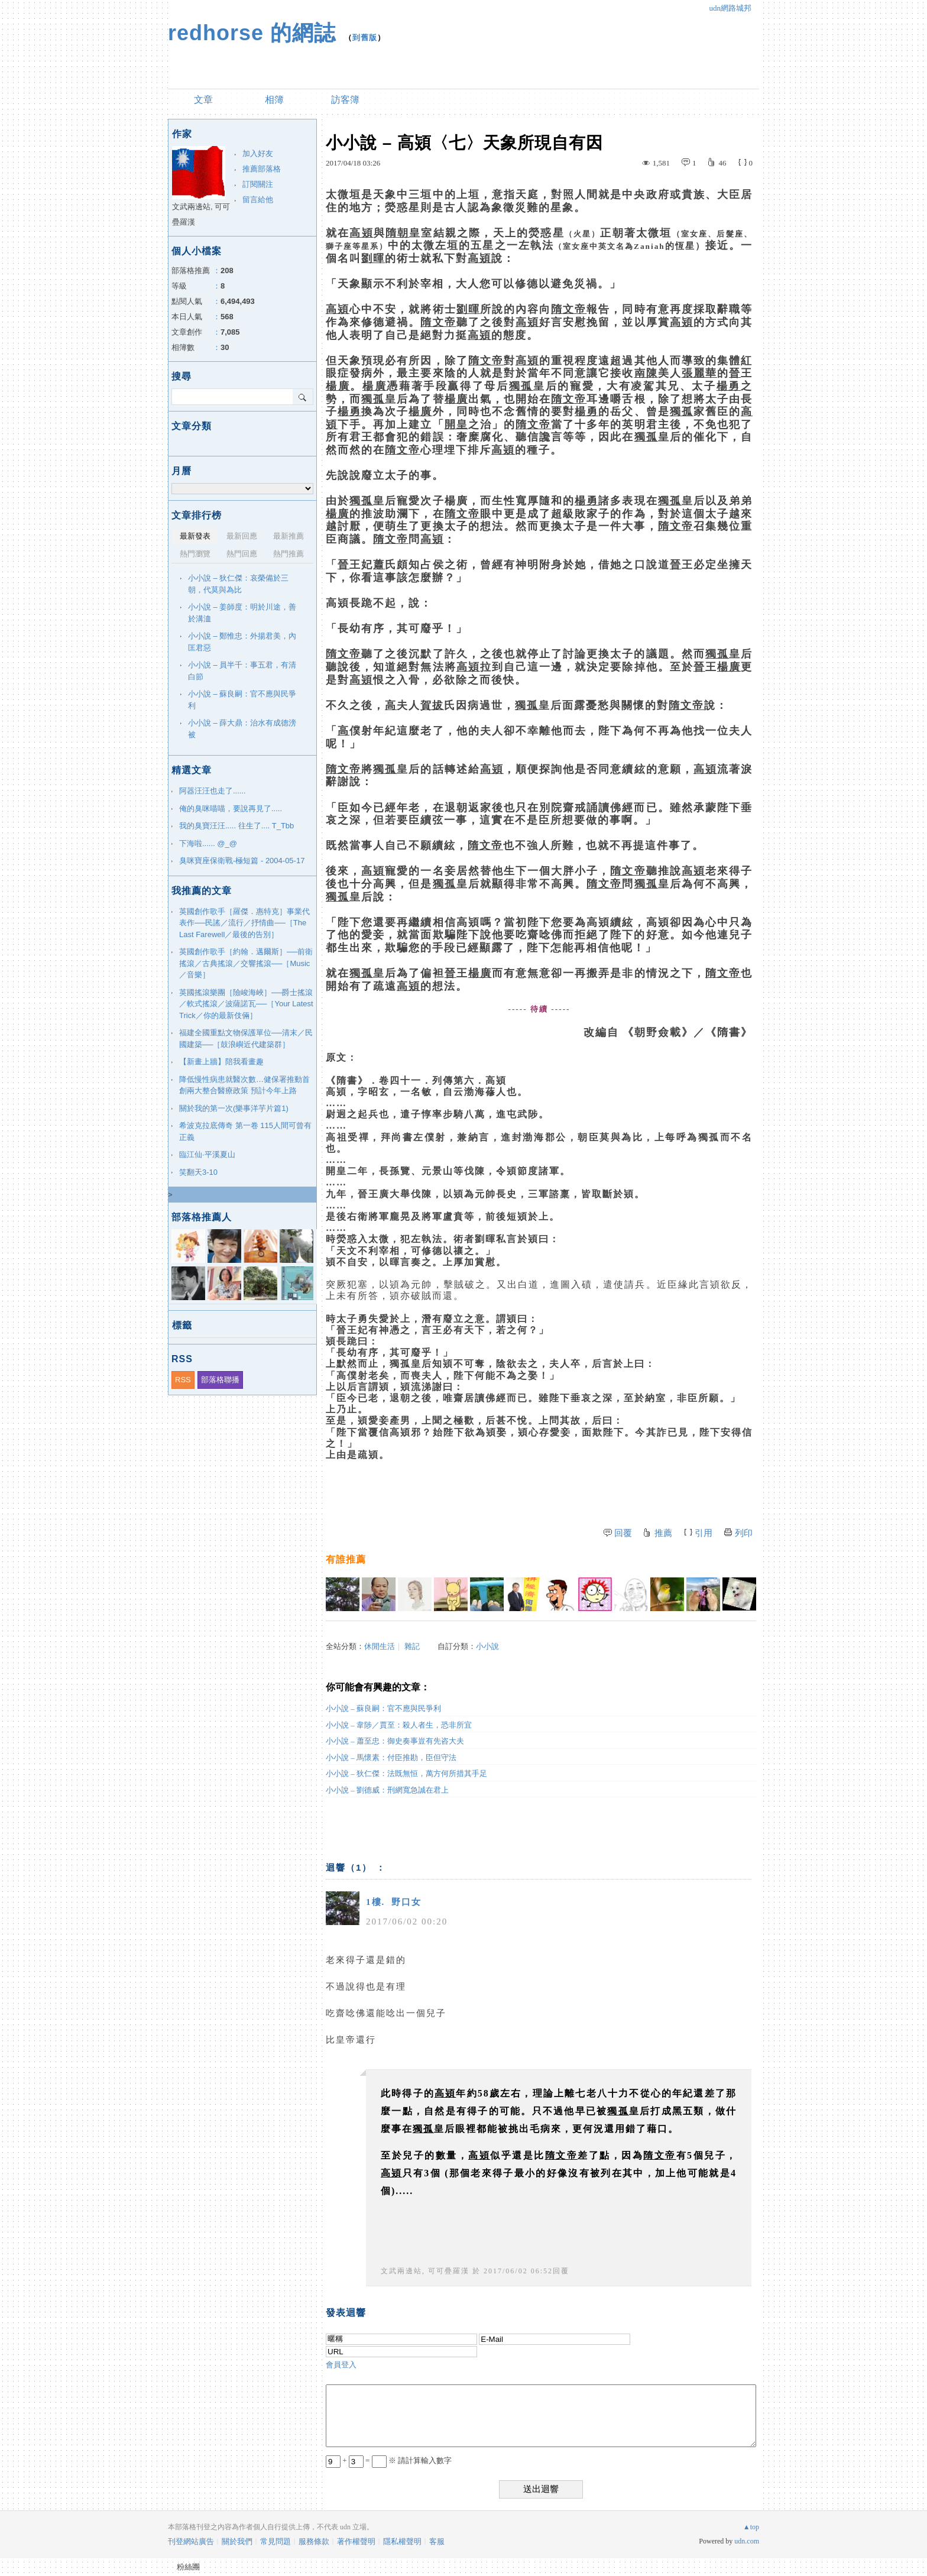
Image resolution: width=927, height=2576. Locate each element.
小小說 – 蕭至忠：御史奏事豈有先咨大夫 (395, 1740)
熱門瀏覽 (195, 553)
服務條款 (314, 2541)
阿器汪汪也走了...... (212, 790)
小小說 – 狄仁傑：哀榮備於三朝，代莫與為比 (238, 583)
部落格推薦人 (201, 1217)
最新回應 (241, 536)
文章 (203, 100)
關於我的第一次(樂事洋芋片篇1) (234, 1108)
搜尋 (303, 396)
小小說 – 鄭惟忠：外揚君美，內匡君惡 (242, 641)
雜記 (412, 1646)
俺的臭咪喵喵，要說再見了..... (230, 808)
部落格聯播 (220, 1379)
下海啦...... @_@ (208, 843)
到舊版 (364, 37)
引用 (703, 1533)
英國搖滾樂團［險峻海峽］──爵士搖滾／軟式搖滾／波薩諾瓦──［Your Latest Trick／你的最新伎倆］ (246, 1004)
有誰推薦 (346, 1559)
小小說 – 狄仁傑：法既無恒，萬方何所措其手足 (406, 1773)
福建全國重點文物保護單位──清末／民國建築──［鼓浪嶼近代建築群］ (246, 1038)
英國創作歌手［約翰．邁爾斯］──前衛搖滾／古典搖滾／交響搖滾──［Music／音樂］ (246, 963)
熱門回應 (241, 553)
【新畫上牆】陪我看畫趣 (221, 1061)
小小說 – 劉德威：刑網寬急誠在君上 (387, 1790)
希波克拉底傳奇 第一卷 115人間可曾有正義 (245, 1131)
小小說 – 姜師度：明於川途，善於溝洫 (242, 612)
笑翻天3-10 (198, 1172)
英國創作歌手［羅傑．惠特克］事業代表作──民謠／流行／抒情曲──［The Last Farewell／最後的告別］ (244, 923)
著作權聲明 (356, 2541)
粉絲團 (188, 2566)
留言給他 (257, 199)
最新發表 (195, 536)
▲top (751, 2527)
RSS (183, 1379)
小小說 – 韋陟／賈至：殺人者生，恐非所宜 (399, 1724)
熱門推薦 (288, 553)
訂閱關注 (257, 184)
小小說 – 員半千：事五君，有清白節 (242, 670)
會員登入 (341, 2364)
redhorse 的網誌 (252, 33)
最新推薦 (288, 536)
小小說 (487, 1646)
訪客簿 (345, 100)
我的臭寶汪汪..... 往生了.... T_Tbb (236, 825)
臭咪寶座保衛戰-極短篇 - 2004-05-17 (241, 860)
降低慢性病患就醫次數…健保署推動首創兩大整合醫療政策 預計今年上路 (244, 1085)
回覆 (623, 1533)
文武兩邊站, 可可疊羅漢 (425, 2271)
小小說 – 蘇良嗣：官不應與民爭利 (383, 1708)
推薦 (663, 1533)
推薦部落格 (261, 168)
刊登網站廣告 (191, 2541)
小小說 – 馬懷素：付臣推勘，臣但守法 (391, 1757)
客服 (437, 2541)
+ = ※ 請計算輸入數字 (389, 2460)
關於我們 (237, 2541)
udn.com (746, 2541)
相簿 (274, 100)
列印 (744, 1533)
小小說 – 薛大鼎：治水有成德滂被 (242, 728)
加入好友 (257, 153)
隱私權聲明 (402, 2541)
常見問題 (275, 2541)
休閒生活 (379, 1646)
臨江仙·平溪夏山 (207, 1154)
